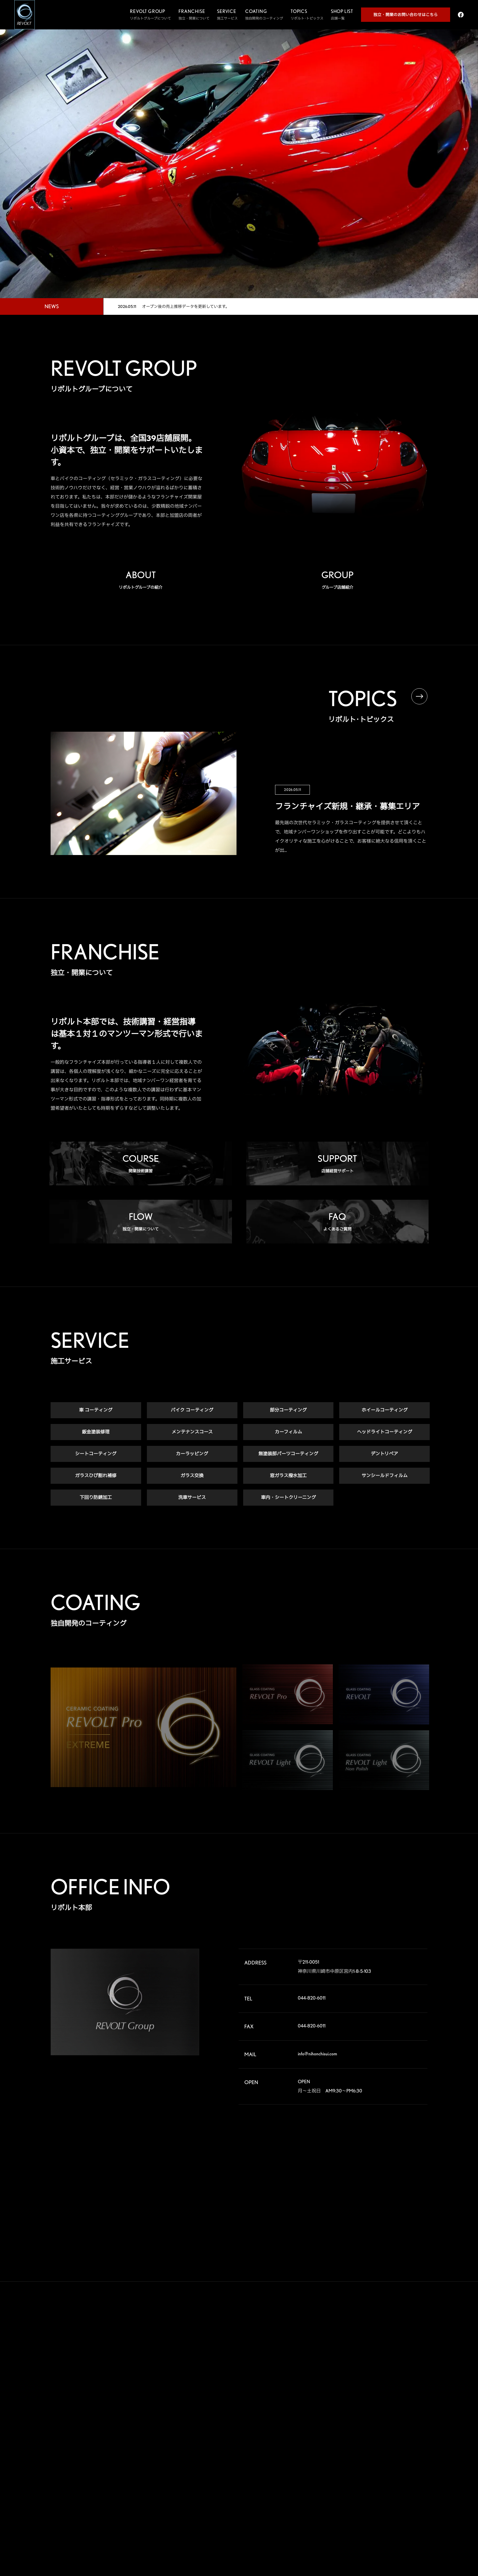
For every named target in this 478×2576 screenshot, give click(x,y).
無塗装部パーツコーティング (288, 1454)
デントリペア (384, 1454)
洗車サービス (192, 1497)
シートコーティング (95, 1454)
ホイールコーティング (385, 1410)
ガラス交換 (192, 1476)
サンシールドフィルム (385, 1476)
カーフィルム (288, 1432)
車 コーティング (95, 1410)
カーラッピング (192, 1454)
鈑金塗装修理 (96, 1432)
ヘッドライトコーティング (384, 1432)
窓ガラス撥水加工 (288, 1476)
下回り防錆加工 (96, 1497)
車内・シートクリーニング (288, 1497)
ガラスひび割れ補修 (95, 1476)
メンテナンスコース (192, 1432)
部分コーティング (288, 1410)
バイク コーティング (192, 1410)
